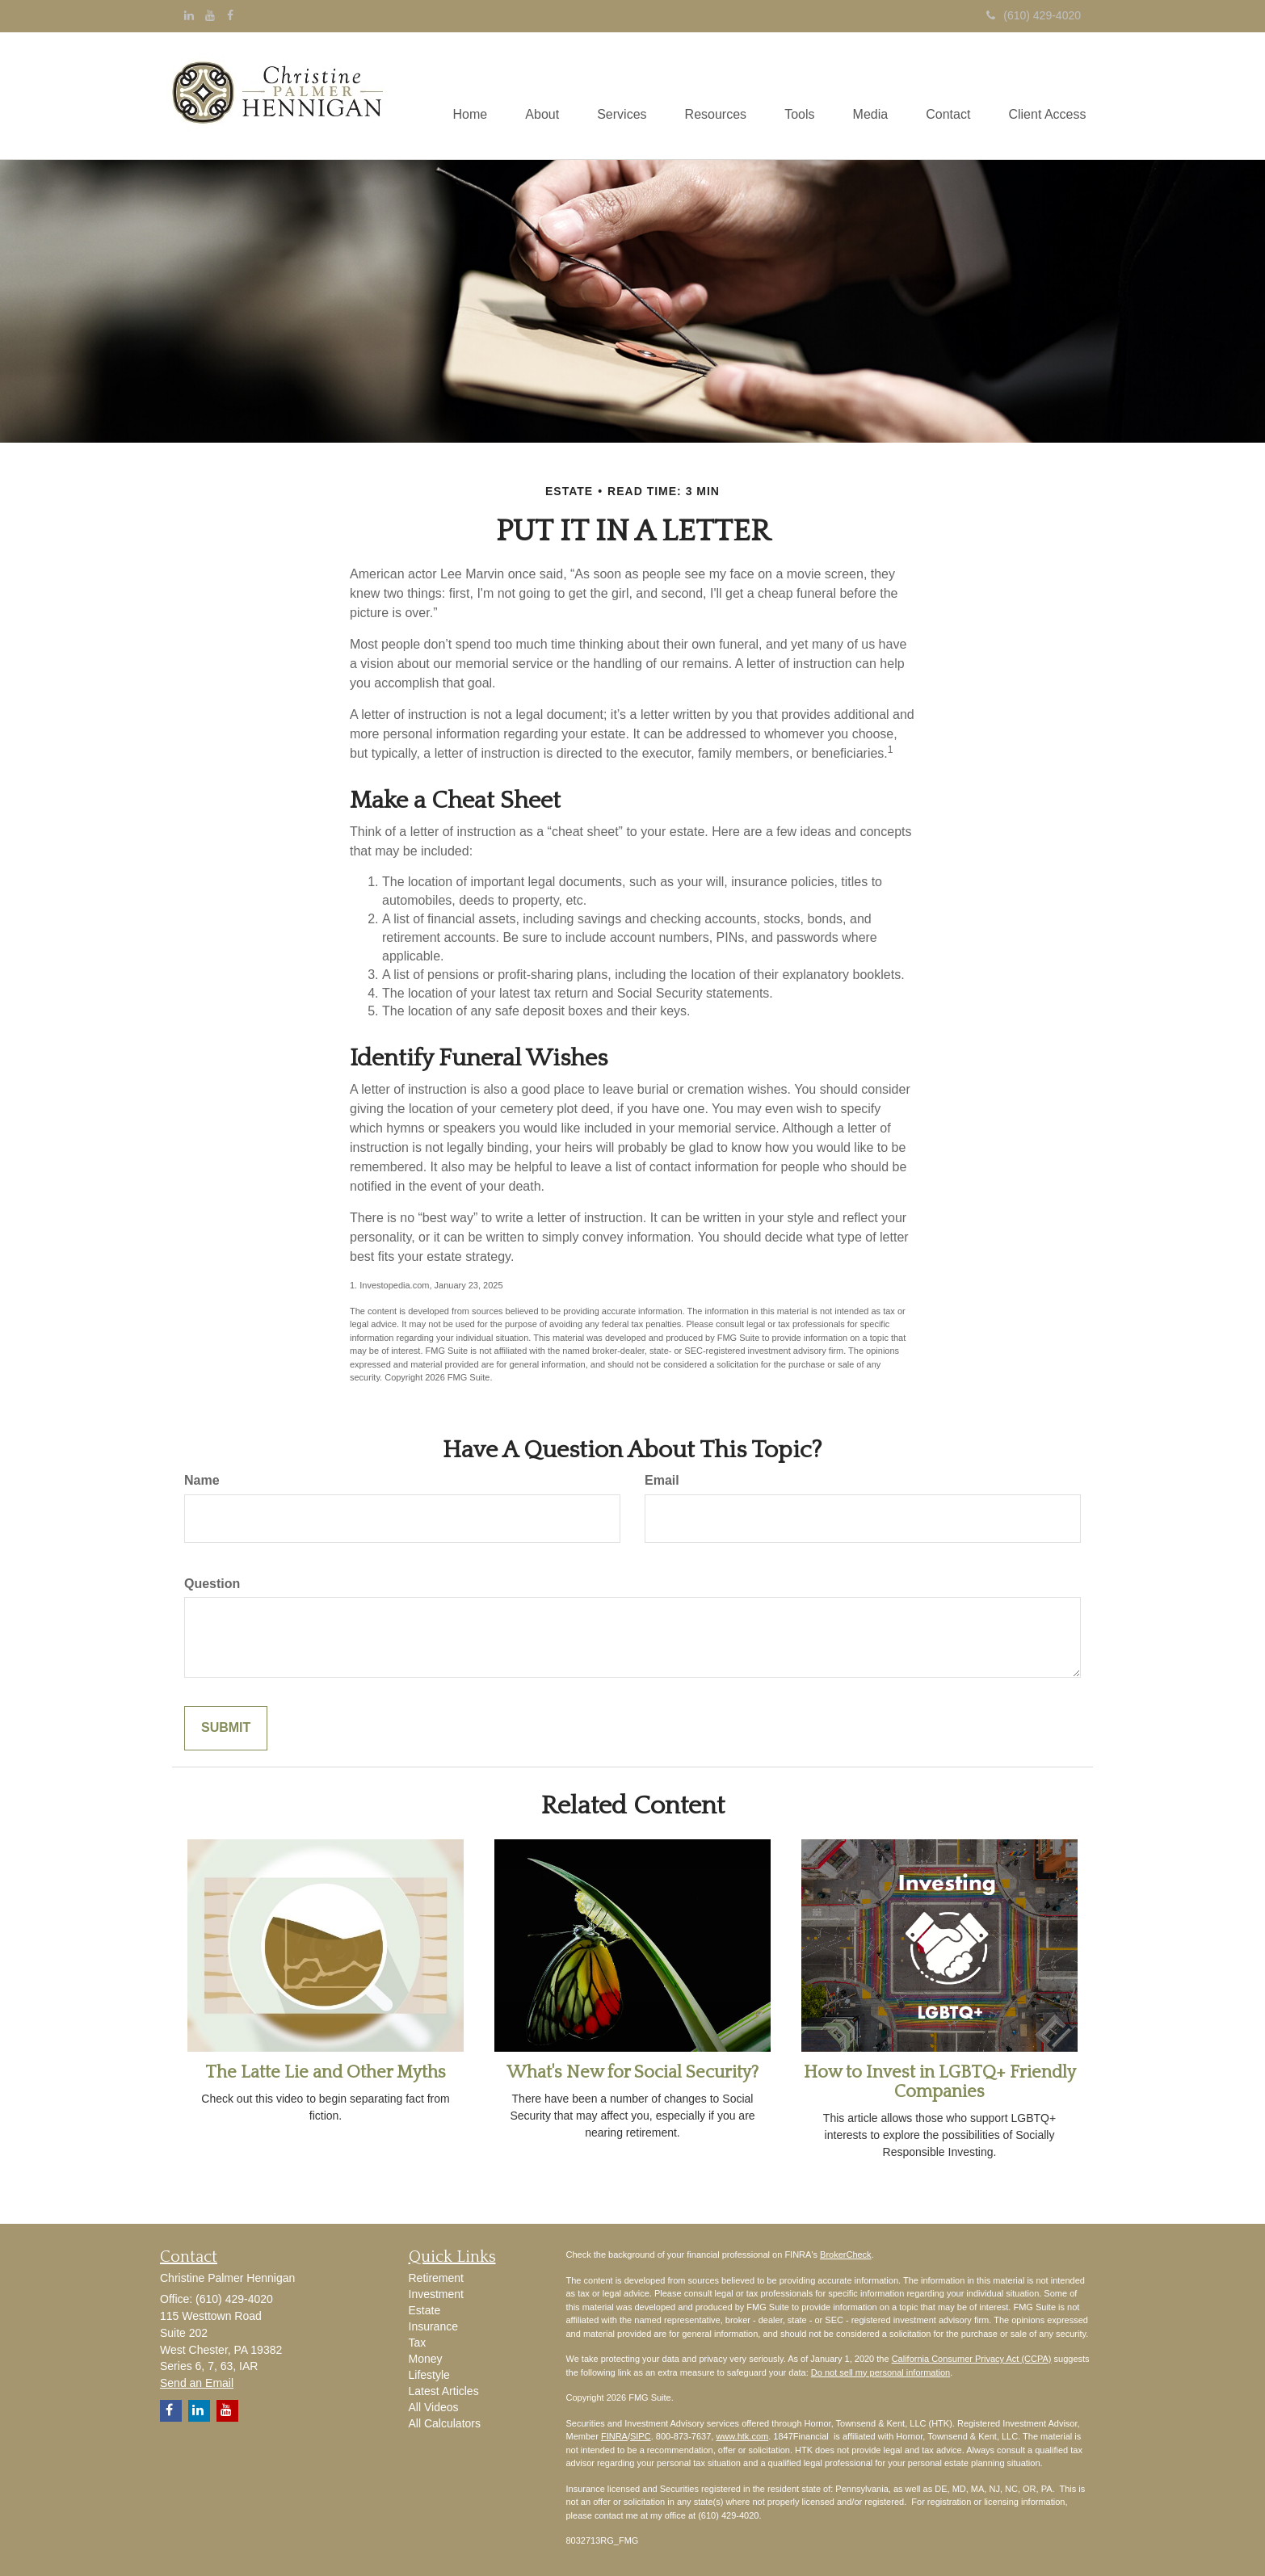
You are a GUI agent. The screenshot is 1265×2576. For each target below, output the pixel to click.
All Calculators (445, 2423)
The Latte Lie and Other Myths (325, 2072)
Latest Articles (444, 2391)
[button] (527, 95)
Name (202, 1480)
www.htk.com (742, 2436)
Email (662, 1480)
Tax (418, 2342)
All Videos (434, 2407)
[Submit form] (225, 1728)
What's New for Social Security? (632, 2072)
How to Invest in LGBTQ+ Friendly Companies (940, 2082)
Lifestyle (429, 2374)
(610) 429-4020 (1033, 15)
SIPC (640, 2436)
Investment (436, 2294)
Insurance (433, 2326)
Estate (425, 2310)
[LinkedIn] (189, 15)
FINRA (614, 2436)
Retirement (436, 2277)
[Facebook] (230, 15)
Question (212, 1584)
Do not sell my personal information (880, 2372)
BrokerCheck (846, 2254)
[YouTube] (210, 15)
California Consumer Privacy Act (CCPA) (972, 2359)
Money (426, 2358)
